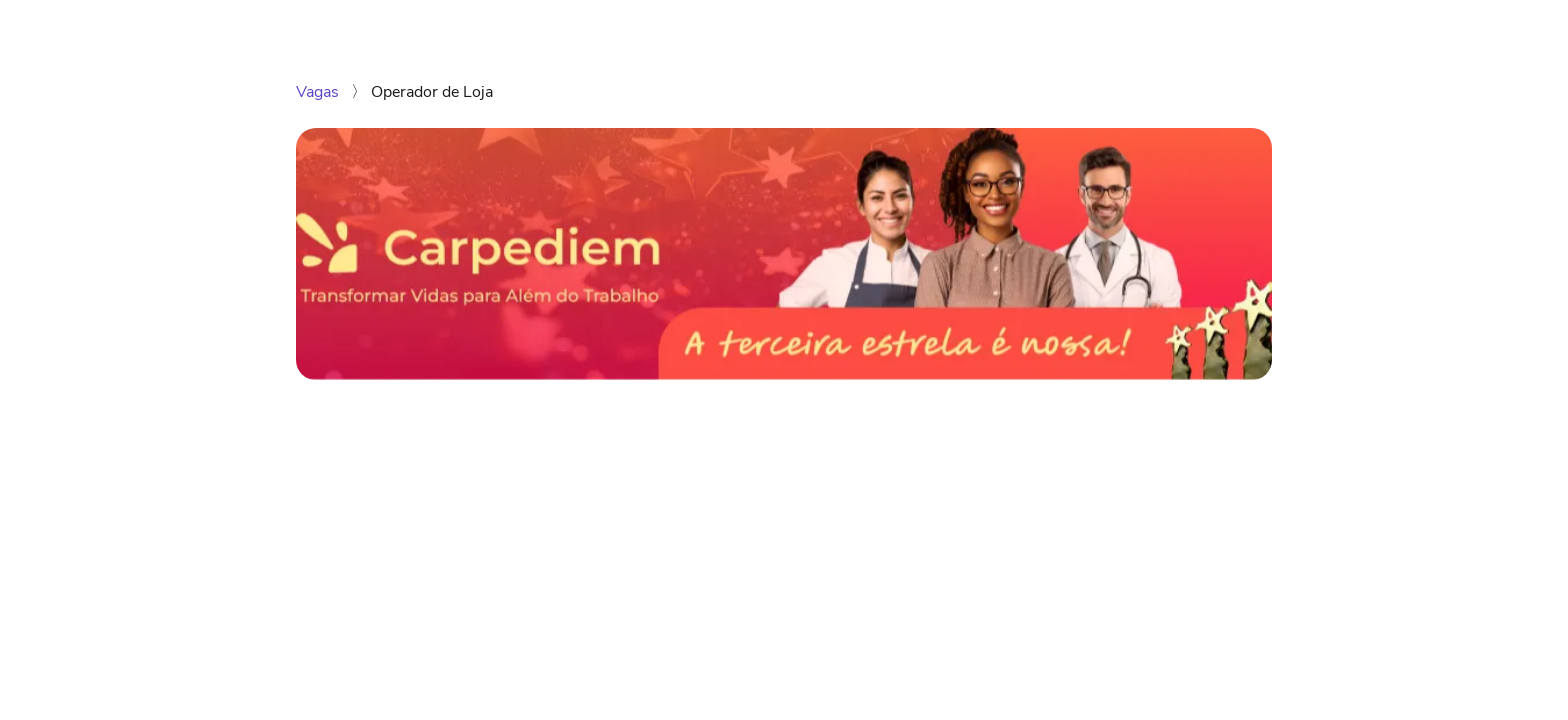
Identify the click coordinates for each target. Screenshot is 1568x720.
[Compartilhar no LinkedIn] (336, 516)
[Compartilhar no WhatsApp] (305, 516)
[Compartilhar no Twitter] (397, 516)
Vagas (319, 92)
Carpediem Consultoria (1177, 28)
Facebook (1417, 28)
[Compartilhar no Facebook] (367, 516)
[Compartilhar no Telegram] (428, 516)
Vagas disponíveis (1005, 28)
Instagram (1321, 28)
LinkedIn (1506, 28)
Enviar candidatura (1107, 434)
